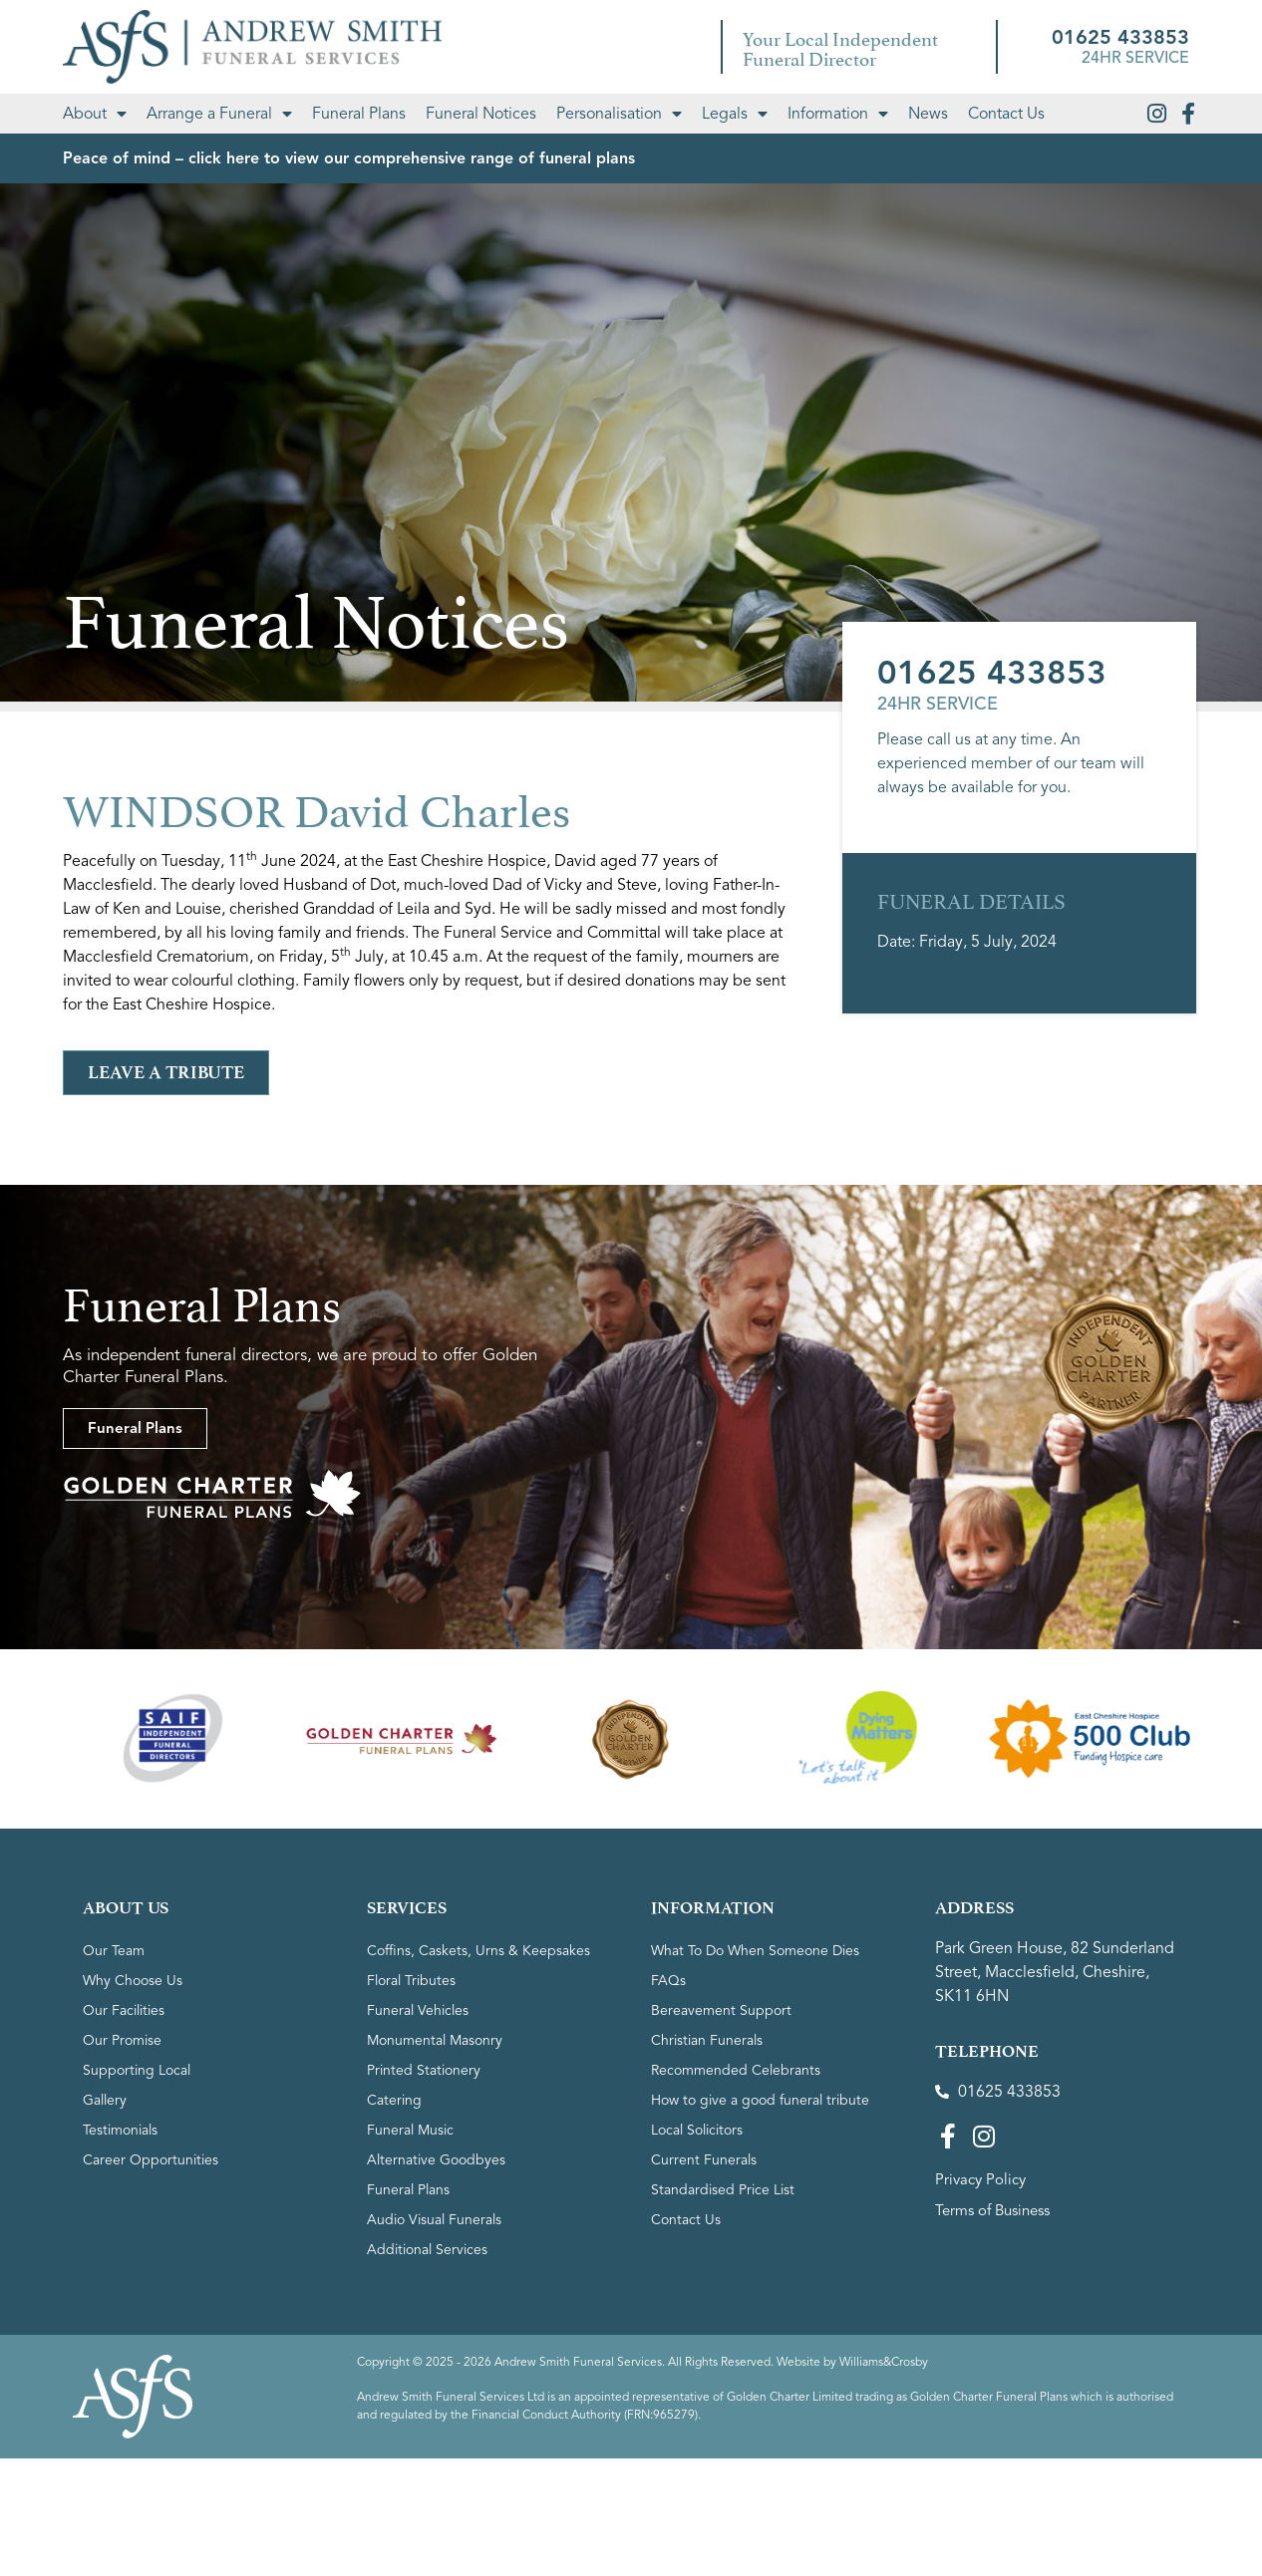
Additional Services (427, 2249)
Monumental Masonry (434, 2040)
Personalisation (619, 114)
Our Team (114, 1950)
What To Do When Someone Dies (755, 1950)
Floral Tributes (411, 1980)
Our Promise (122, 2040)
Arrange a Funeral (219, 114)
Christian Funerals (707, 2040)
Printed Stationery (423, 2070)
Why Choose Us (132, 1980)
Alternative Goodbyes (436, 2159)
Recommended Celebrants (735, 2070)
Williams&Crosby (883, 2361)
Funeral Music (410, 2130)
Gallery (105, 2100)
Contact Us (1006, 114)
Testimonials (120, 2130)
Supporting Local (136, 2070)
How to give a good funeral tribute (760, 2100)
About (95, 114)
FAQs (668, 1980)
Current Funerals (704, 2159)
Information (838, 114)
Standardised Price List (722, 2189)
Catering (394, 2100)
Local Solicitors (697, 2130)
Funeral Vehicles (418, 2010)
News (928, 114)
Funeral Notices (481, 114)
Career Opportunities (150, 2159)
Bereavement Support (721, 2010)
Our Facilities (123, 2010)
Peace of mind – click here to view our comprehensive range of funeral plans (349, 158)
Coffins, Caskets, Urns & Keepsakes (478, 1950)
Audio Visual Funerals (434, 2219)
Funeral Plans (359, 114)
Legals (735, 114)
